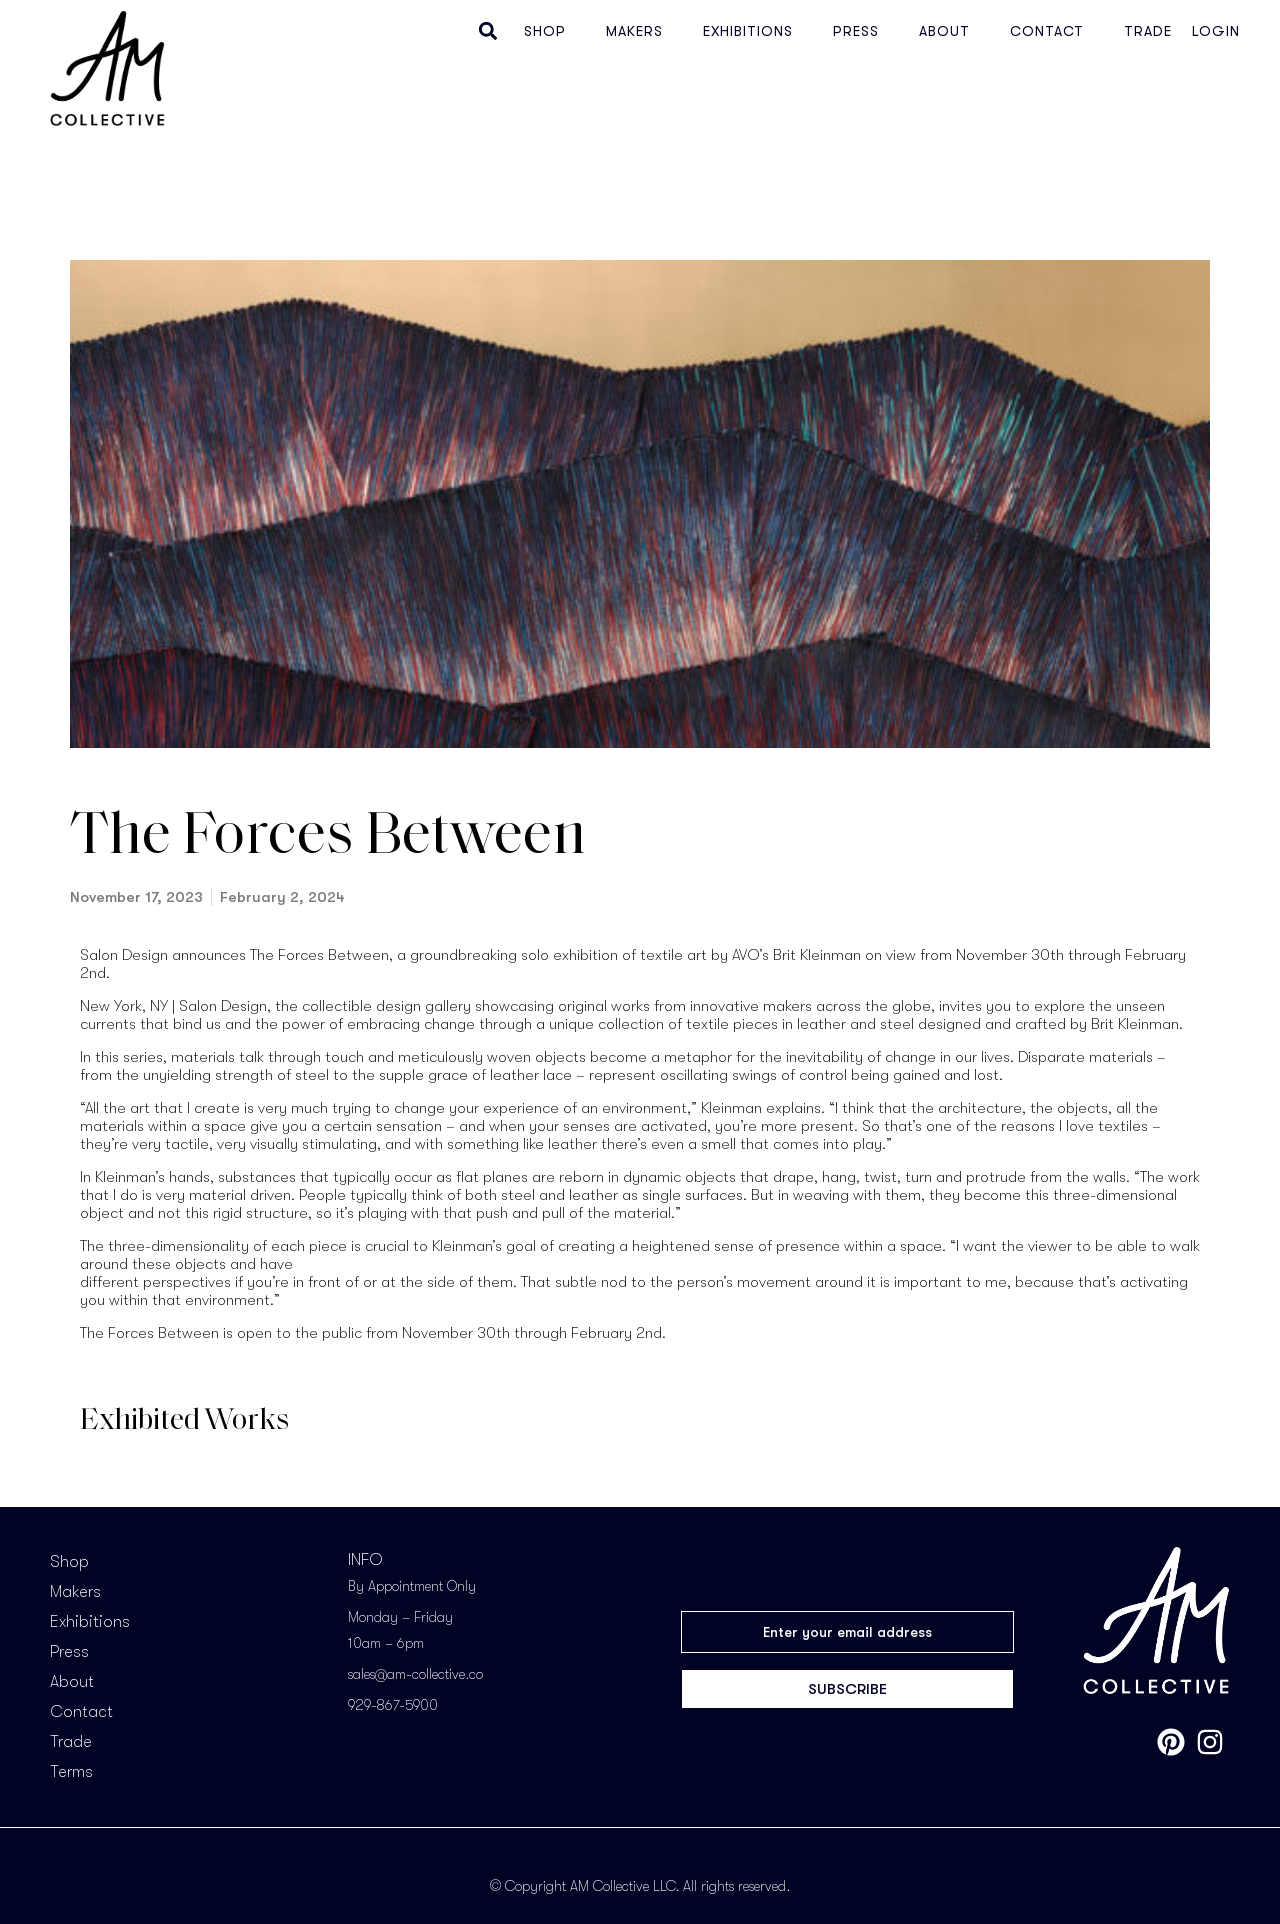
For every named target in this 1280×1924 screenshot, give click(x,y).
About (944, 31)
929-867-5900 (393, 1705)
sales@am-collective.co (415, 1674)
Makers (634, 31)
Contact (1047, 31)
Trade (1148, 31)
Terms (71, 1772)
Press (856, 31)
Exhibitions (748, 31)
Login (1216, 31)
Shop (545, 31)
